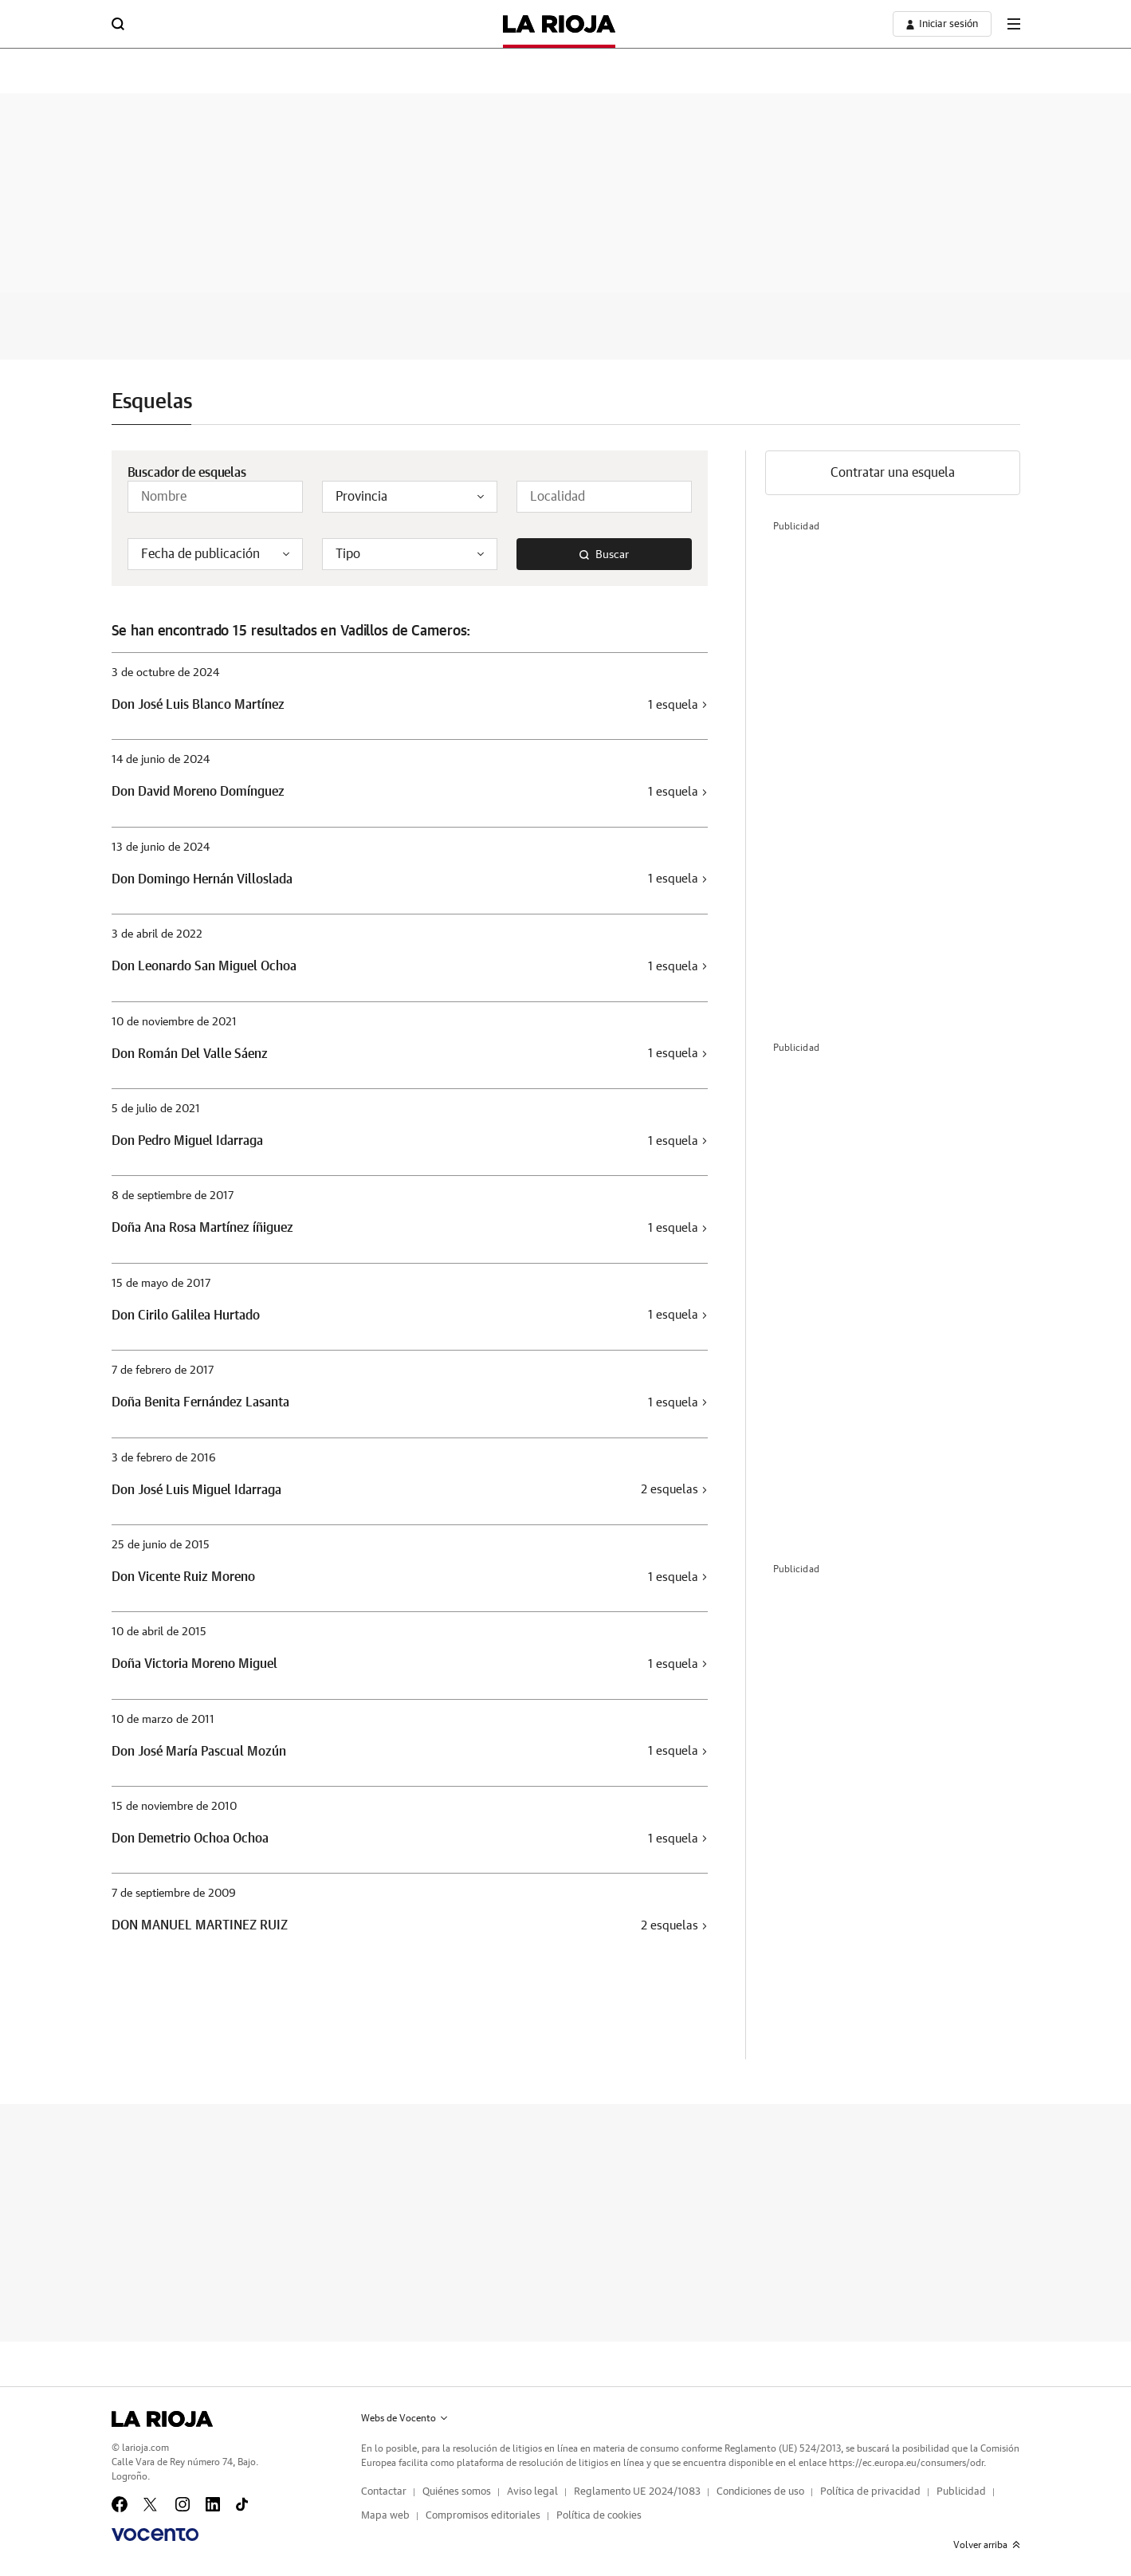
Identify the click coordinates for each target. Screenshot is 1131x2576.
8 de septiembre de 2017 (173, 1195)
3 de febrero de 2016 (164, 1458)
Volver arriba (986, 2545)
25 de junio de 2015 (161, 1545)
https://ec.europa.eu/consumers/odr (906, 2463)
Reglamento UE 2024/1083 (637, 2492)
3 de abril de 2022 (157, 934)
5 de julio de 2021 (156, 1109)
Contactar (383, 2492)
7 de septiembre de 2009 (174, 1893)
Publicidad (961, 2492)
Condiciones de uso (760, 2492)
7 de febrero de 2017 (163, 1370)
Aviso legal (532, 2492)
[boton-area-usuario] (942, 24)
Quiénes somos (456, 2492)
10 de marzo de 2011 (163, 1719)
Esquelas (152, 401)
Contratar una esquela (893, 472)
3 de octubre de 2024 (165, 672)
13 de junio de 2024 (161, 847)
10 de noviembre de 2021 (174, 1022)
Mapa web (385, 2516)
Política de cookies (599, 2516)
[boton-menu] (1013, 23)
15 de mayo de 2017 (161, 1283)
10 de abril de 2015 (159, 1632)
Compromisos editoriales (483, 2516)
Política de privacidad (870, 2492)
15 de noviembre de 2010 (174, 1806)
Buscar (604, 554)
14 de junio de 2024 (161, 759)
